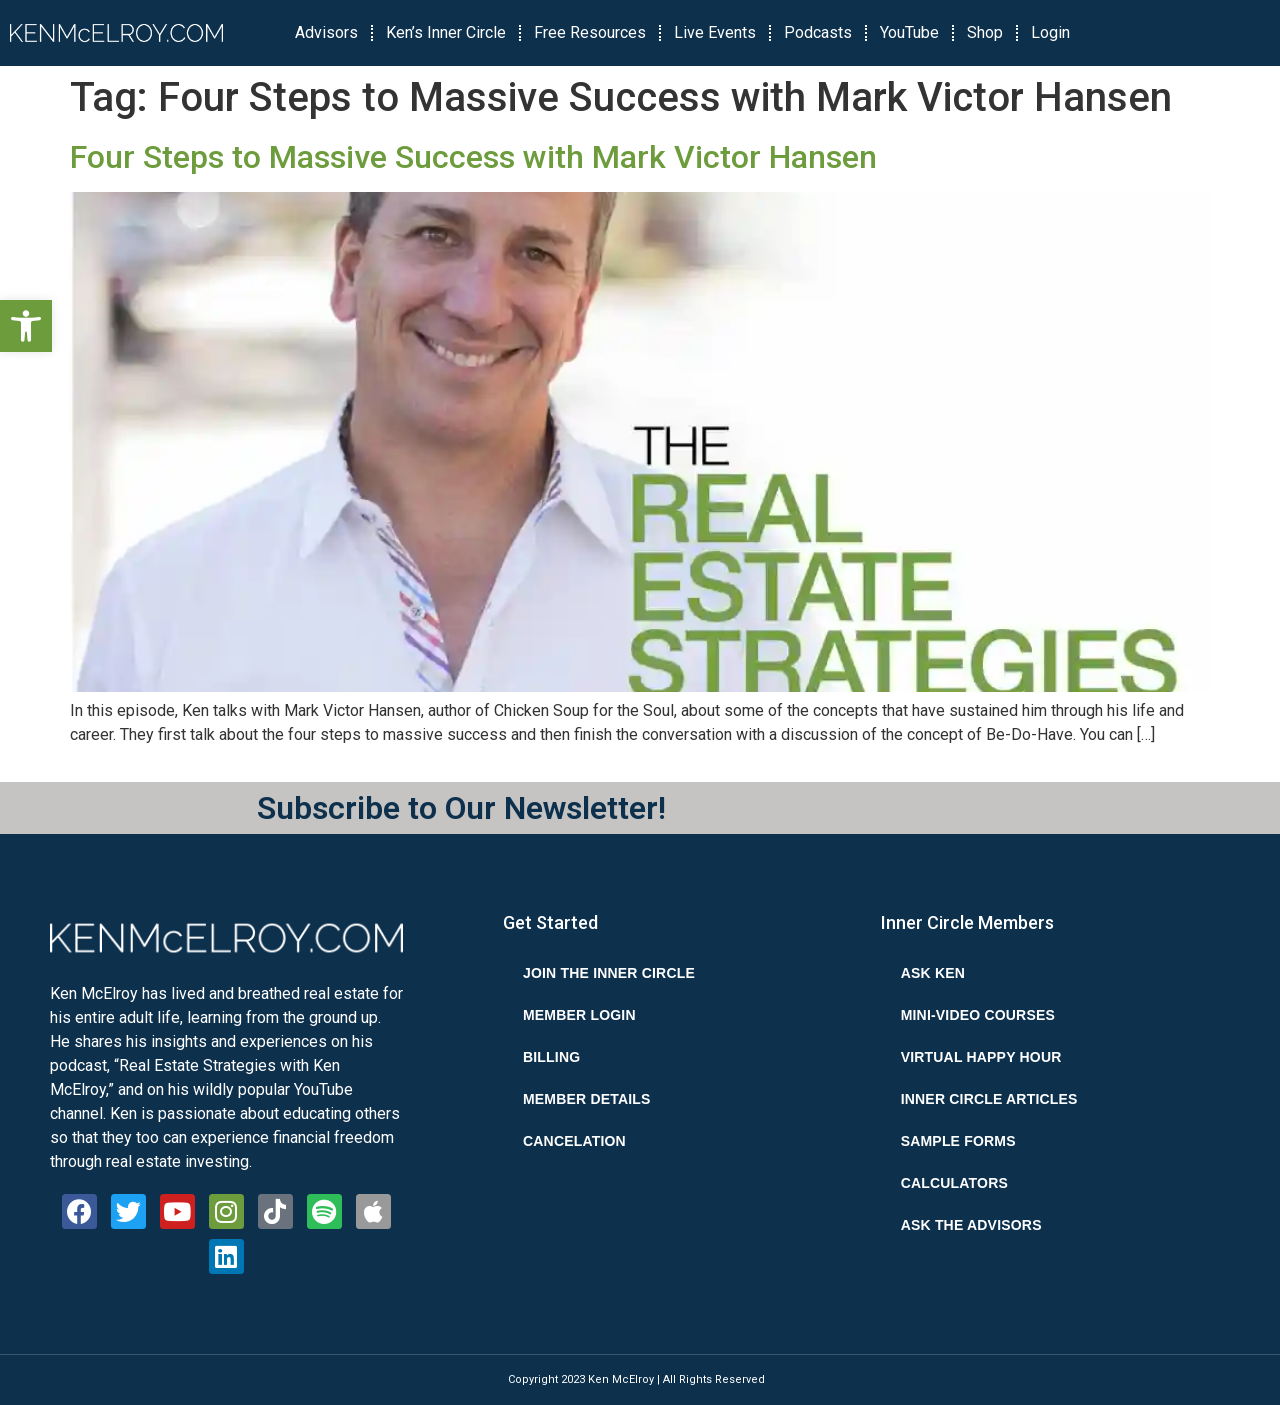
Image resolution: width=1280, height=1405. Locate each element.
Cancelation (574, 1141)
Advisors (326, 32)
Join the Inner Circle (609, 973)
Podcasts (818, 32)
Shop (985, 32)
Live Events (715, 32)
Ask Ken (933, 973)
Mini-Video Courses (978, 1015)
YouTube (909, 32)
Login (1050, 32)
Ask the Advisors (971, 1225)
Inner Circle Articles (989, 1099)
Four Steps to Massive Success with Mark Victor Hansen (473, 157)
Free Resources (590, 32)
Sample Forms (958, 1141)
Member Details (587, 1099)
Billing (551, 1057)
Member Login (579, 1015)
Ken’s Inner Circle (446, 32)
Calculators (954, 1183)
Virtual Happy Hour (981, 1057)
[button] (26, 326)
